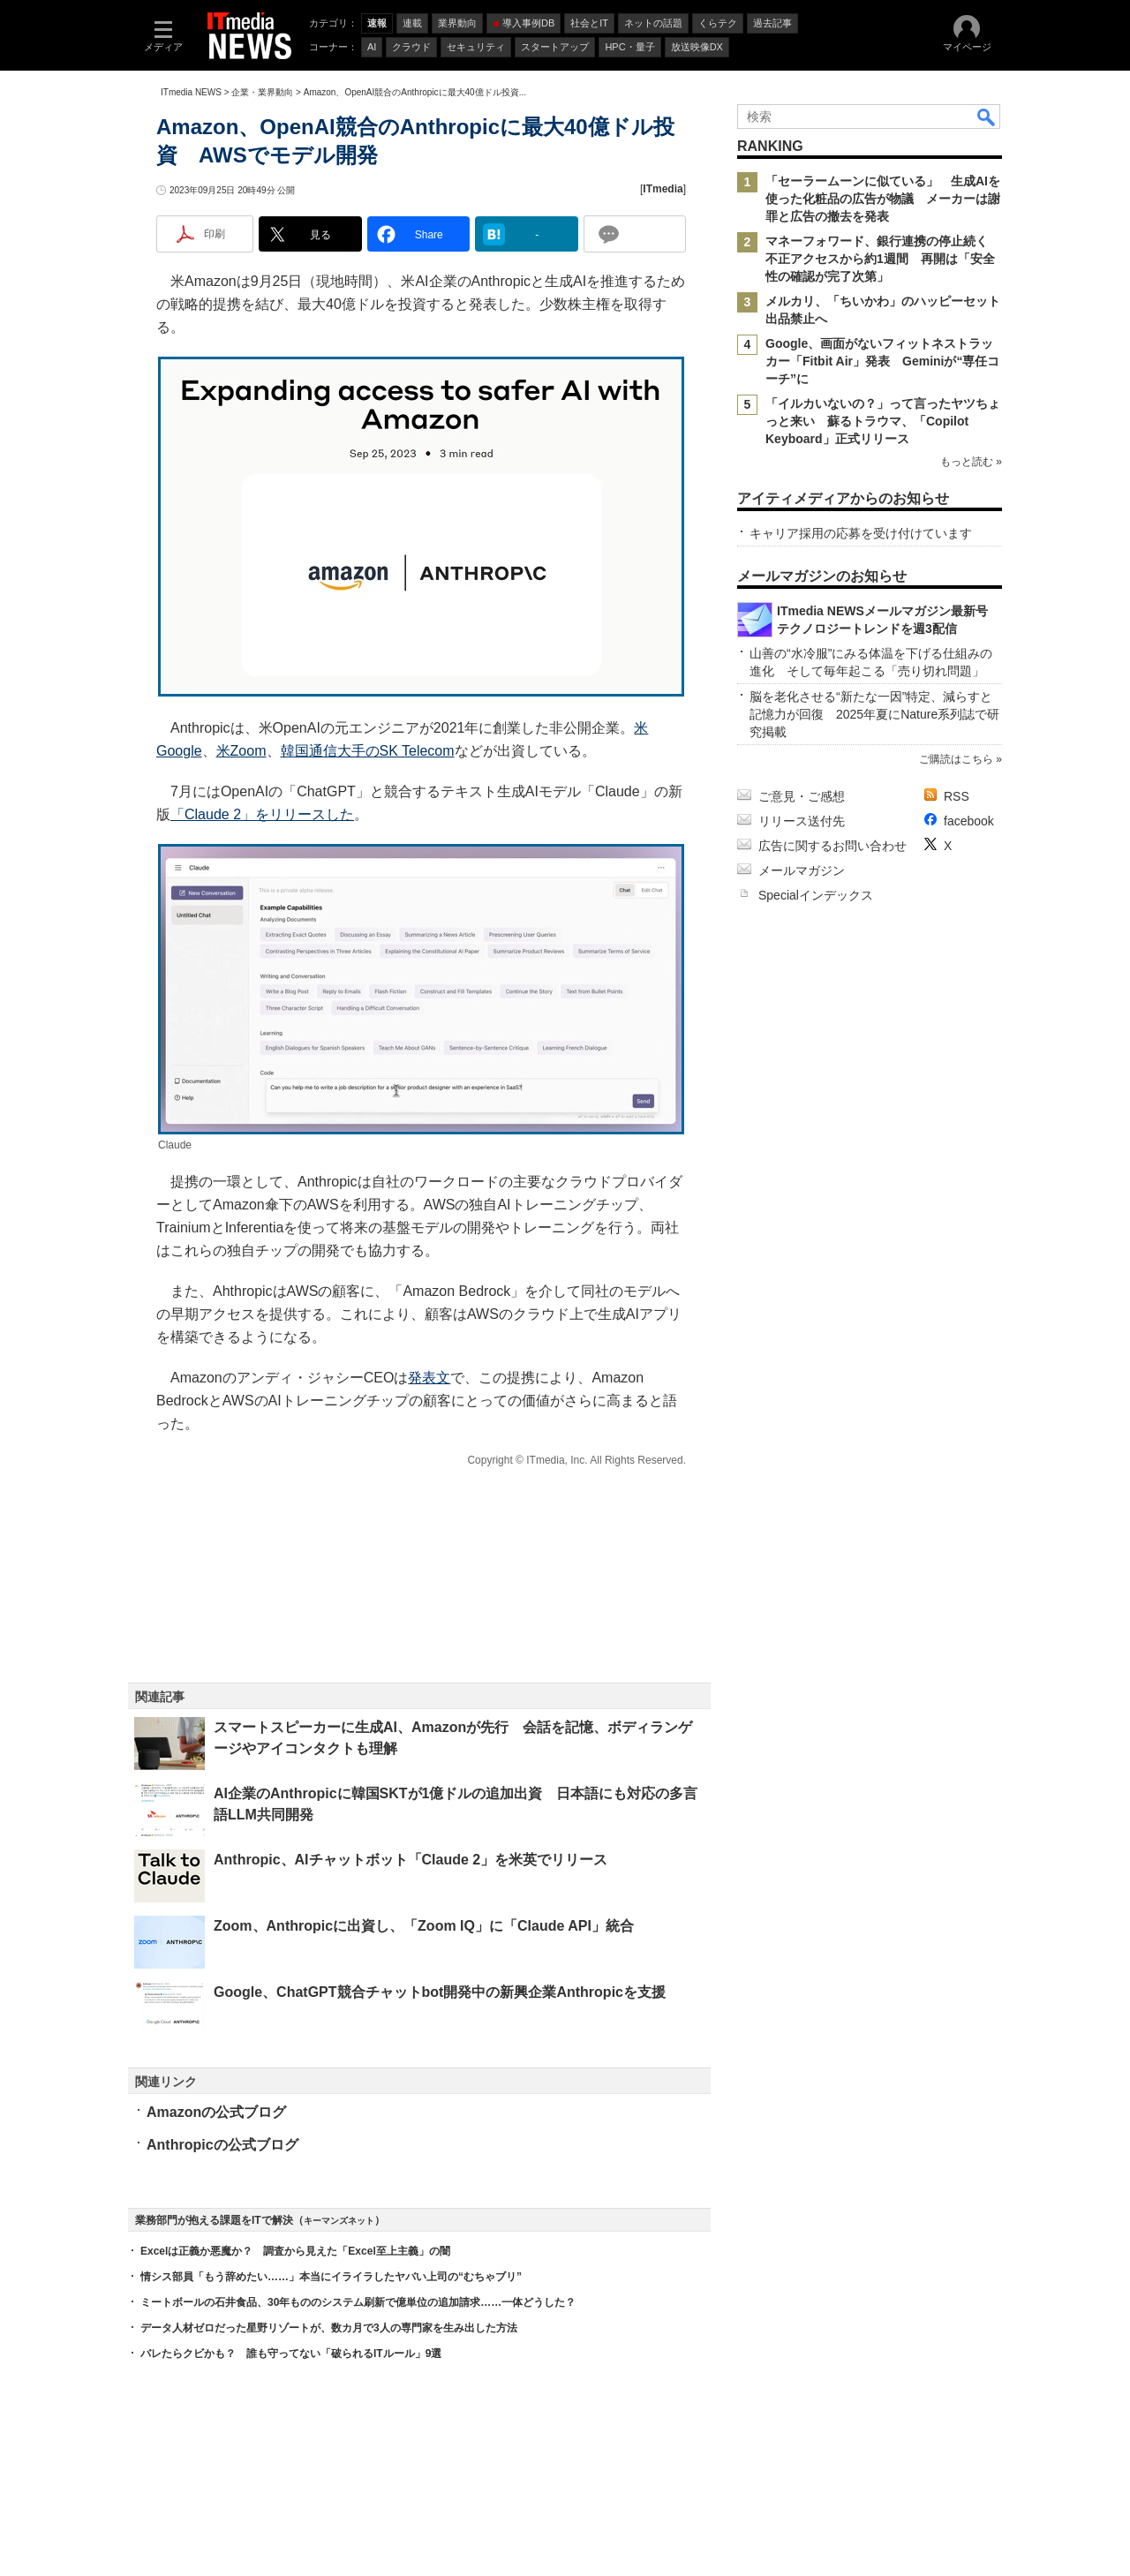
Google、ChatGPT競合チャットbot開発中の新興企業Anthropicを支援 (440, 1992)
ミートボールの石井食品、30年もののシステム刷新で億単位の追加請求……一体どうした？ (358, 2302)
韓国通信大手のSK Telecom (368, 750)
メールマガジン (801, 870)
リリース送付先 (801, 821)
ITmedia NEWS (191, 92)
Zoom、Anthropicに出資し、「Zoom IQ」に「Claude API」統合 (424, 1925)
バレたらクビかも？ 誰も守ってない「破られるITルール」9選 (290, 2353)
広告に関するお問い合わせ (832, 846)
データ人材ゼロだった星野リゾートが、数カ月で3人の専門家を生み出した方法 (328, 2328)
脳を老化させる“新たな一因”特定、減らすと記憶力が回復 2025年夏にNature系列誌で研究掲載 (874, 714)
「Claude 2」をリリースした (262, 814)
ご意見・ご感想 (801, 796)
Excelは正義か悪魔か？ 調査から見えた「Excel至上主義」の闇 (295, 2251)
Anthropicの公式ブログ (222, 2144)
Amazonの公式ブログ (216, 2112)
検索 (987, 116)
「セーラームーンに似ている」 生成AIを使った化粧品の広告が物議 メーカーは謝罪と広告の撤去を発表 (882, 198)
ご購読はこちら (956, 759)
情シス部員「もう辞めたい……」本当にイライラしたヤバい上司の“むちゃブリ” (331, 2277)
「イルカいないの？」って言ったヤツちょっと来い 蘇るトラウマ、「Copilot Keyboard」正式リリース (882, 421)
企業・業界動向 (262, 92)
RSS (956, 796)
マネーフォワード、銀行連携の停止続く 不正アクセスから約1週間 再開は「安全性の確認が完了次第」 (882, 258)
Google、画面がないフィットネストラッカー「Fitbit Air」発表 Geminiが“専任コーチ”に (882, 361)
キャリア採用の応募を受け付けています (861, 533)
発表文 (429, 1377)
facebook (969, 821)
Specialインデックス (815, 895)
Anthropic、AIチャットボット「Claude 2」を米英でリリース (410, 1859)
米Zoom (241, 750)
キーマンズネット (339, 2221)
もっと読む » (971, 462)
